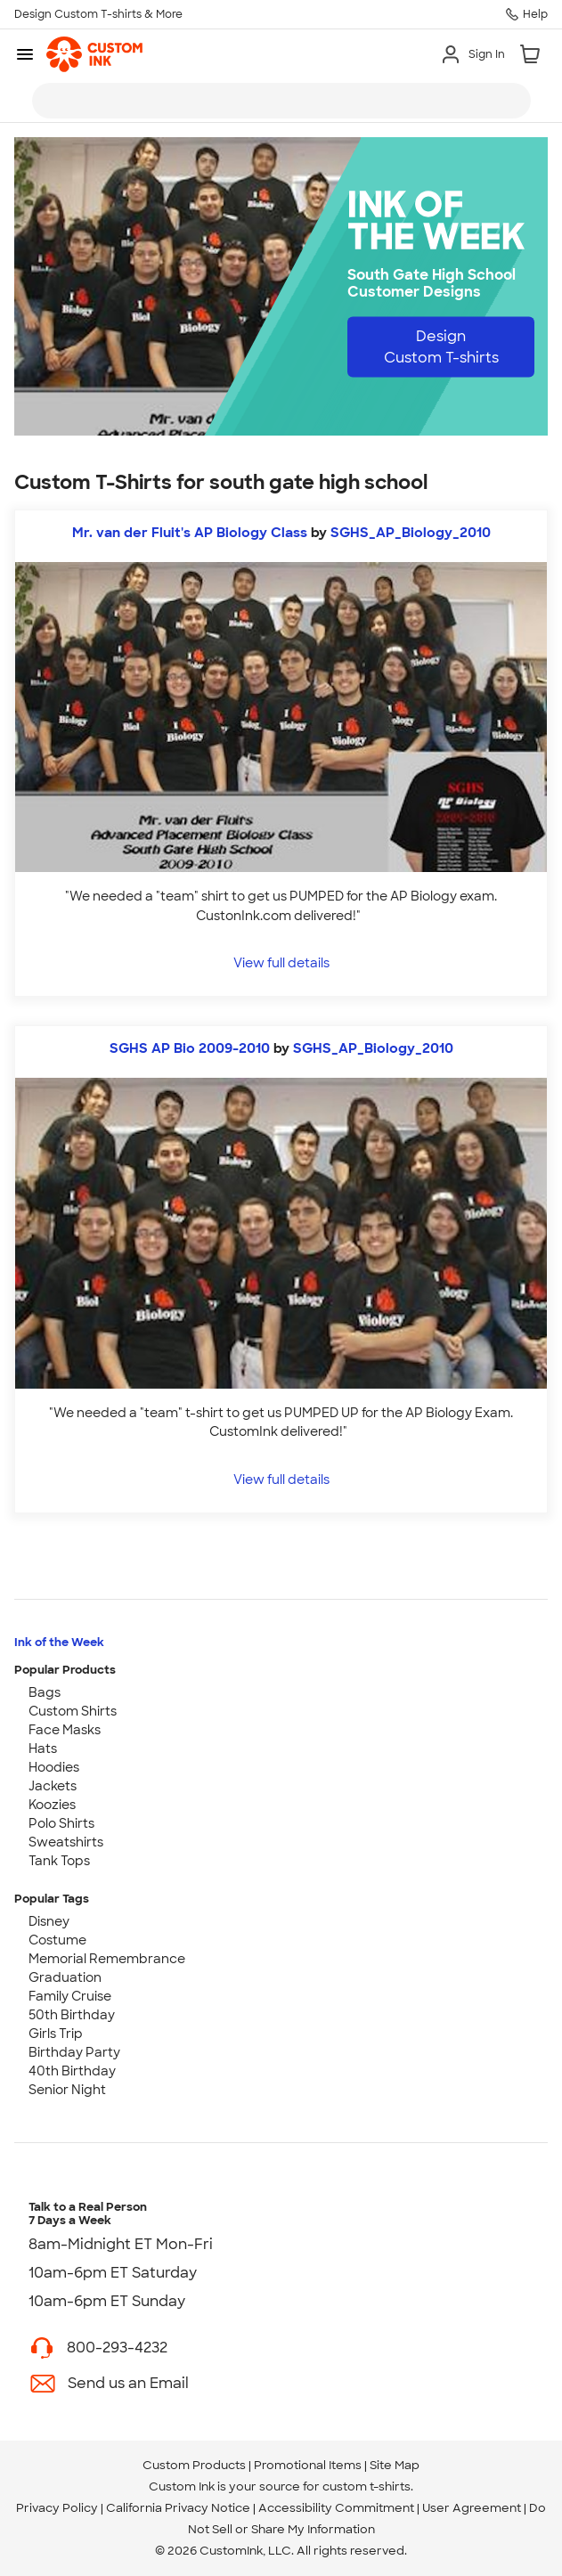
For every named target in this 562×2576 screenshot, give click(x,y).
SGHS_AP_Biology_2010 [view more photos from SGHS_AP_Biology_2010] (410, 533)
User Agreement (471, 2507)
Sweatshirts (66, 1842)
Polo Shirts (61, 1823)
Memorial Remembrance (107, 1959)
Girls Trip (56, 2034)
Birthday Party (74, 2052)
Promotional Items (308, 2465)
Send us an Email (128, 2383)
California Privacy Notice (178, 2507)
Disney (49, 1921)
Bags (45, 1692)
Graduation (65, 1977)
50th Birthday (72, 2015)
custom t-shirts (366, 2486)
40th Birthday (72, 2071)
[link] (94, 54)
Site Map (394, 2465)
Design (441, 347)
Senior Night (67, 2090)
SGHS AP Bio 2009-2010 (190, 1048)
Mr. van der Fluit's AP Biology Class (189, 533)
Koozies (52, 1805)
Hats (43, 1748)
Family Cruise (70, 1996)
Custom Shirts (73, 1711)
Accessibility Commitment (336, 2507)
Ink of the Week (59, 1642)
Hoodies (54, 1767)
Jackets (53, 1786)
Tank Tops (59, 1861)
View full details (281, 962)
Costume (57, 1940)
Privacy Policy (57, 2507)
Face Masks (65, 1730)
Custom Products (194, 2465)
